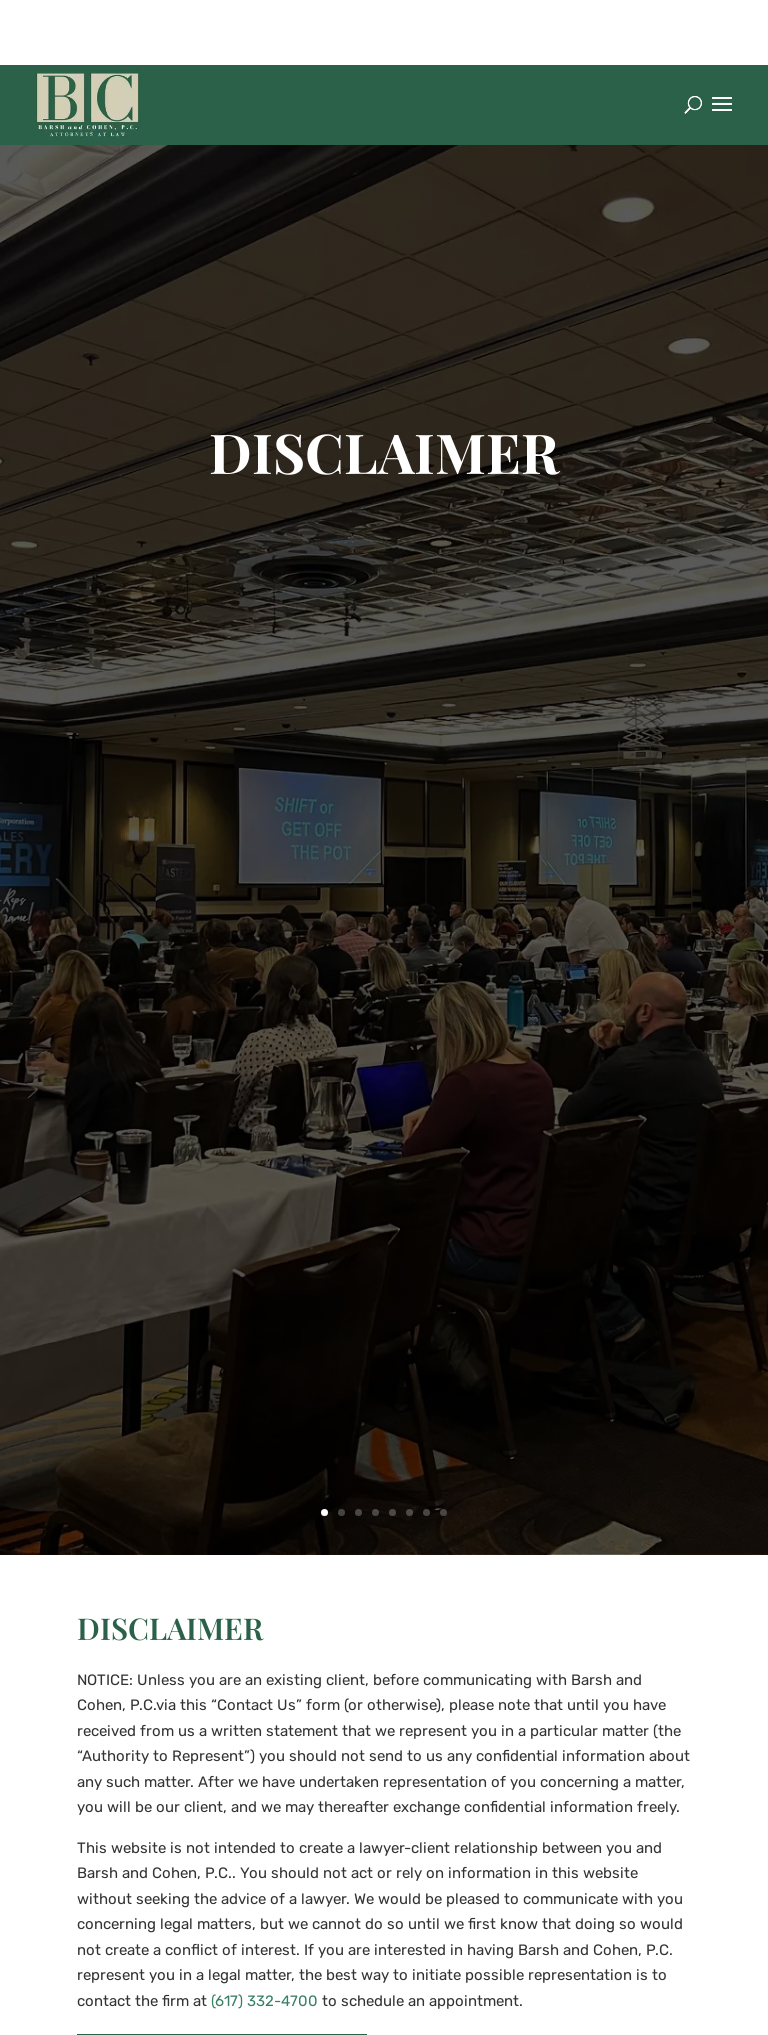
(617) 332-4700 (264, 2001)
